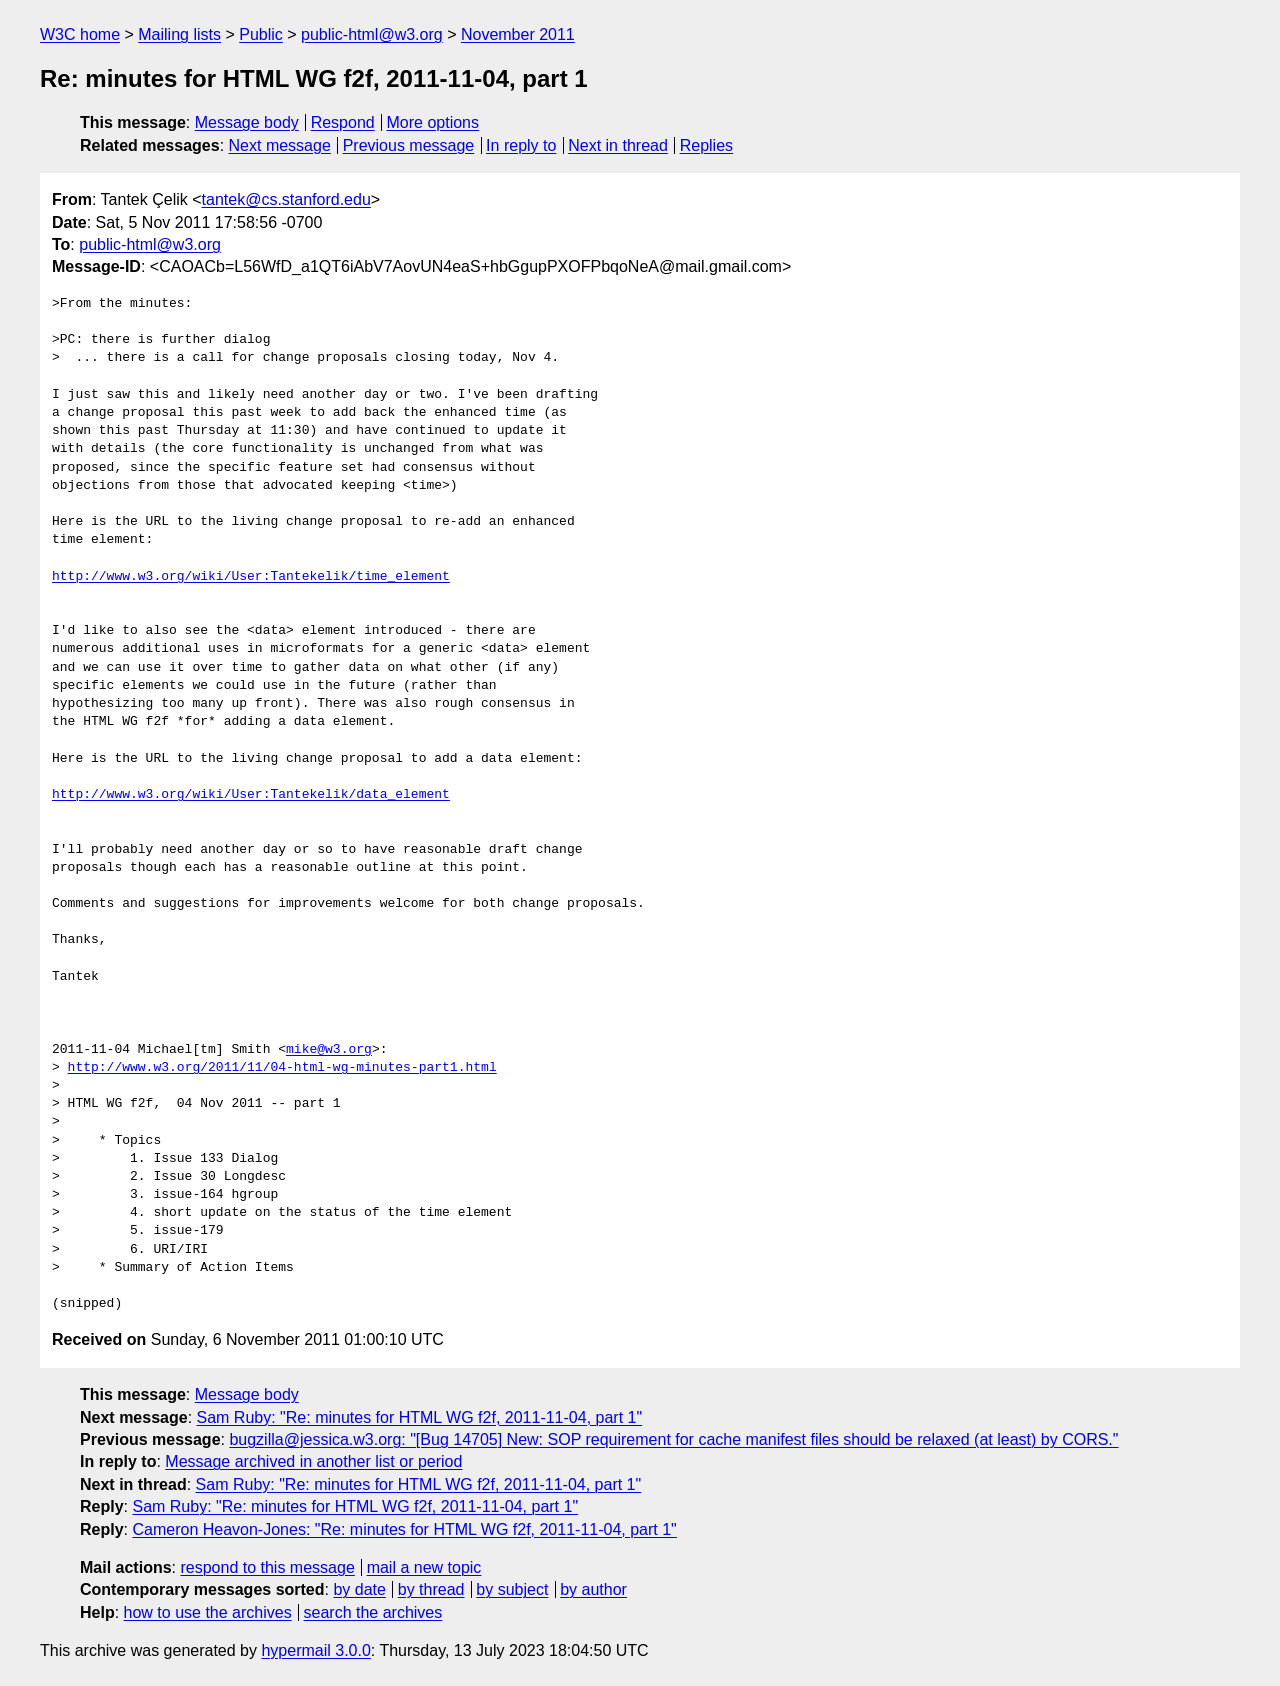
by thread (431, 1589)
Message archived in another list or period (313, 1461)
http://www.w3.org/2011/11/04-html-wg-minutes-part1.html (282, 1068)
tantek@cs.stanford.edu (286, 199)
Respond (343, 122)
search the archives (373, 1612)
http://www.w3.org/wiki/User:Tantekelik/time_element (251, 577)
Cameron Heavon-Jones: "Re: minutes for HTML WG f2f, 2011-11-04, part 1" (404, 1529)
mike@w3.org (329, 1050)
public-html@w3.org (372, 34)
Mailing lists (179, 34)
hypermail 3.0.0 (315, 1650)
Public (261, 34)
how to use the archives (208, 1612)
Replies (706, 145)
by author (593, 1589)
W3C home (80, 34)
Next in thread (618, 145)
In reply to (521, 145)
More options (433, 122)
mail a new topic (424, 1567)
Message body (247, 122)
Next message (280, 145)
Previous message (409, 145)
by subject (512, 1589)
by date (359, 1589)
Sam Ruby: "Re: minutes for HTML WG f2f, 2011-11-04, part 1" (420, 1417)
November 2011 (518, 34)
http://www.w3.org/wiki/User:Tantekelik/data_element (251, 795)
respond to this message (267, 1567)
